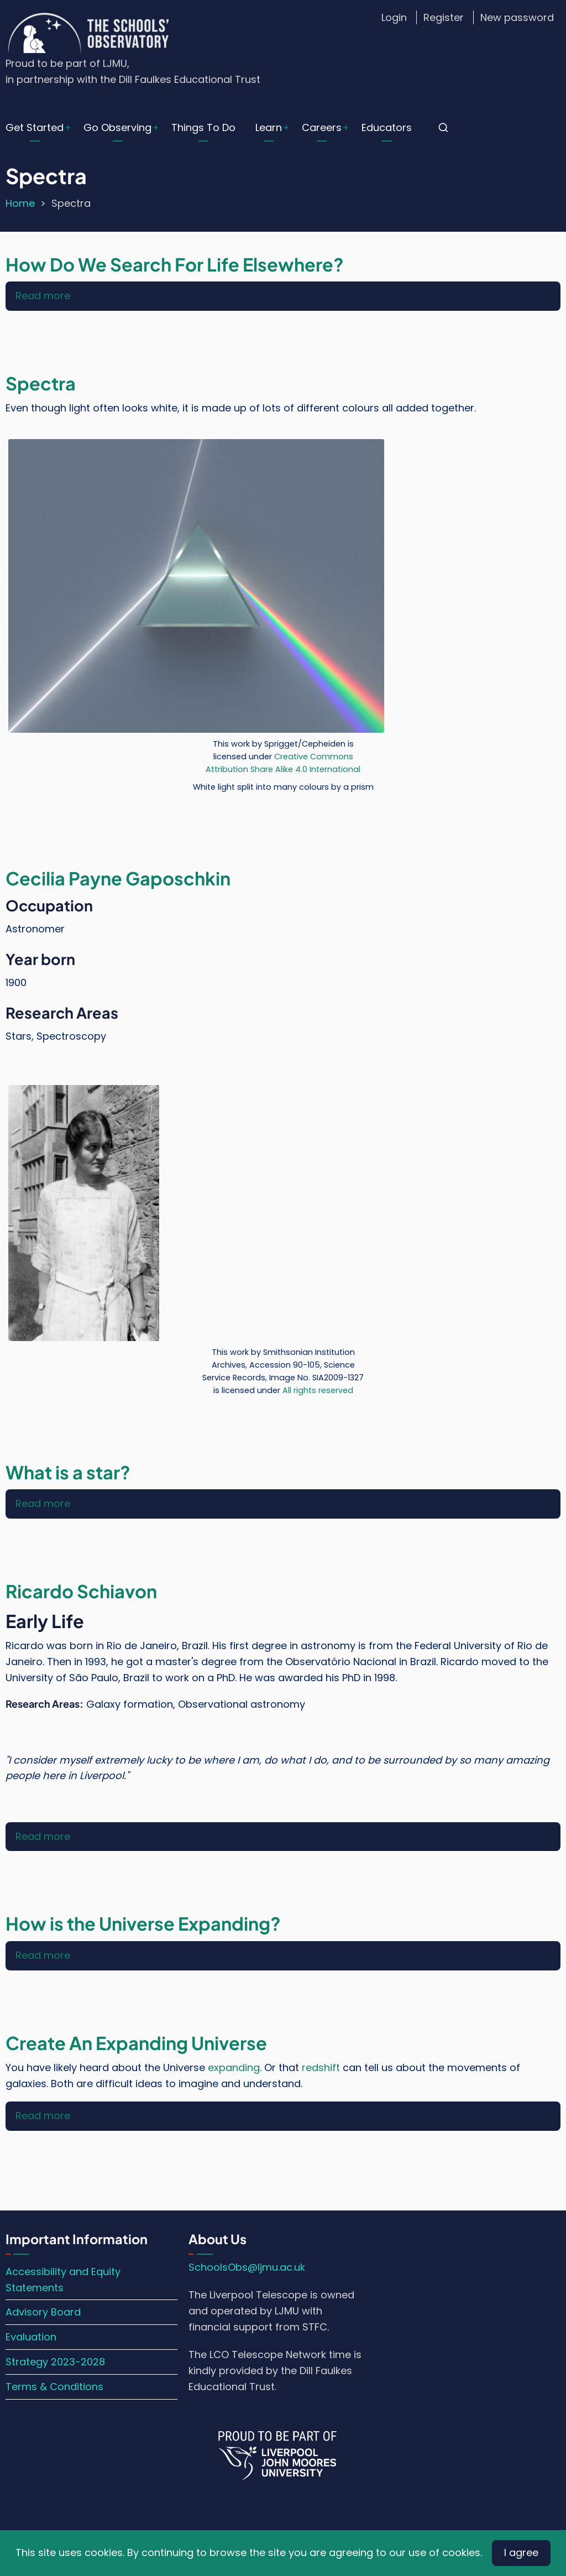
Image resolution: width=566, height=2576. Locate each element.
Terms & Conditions (54, 2387)
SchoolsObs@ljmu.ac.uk (246, 2267)
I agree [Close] (521, 2552)
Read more (42, 296)
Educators (386, 127)
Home (20, 203)
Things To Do (203, 127)
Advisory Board (43, 2312)
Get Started (35, 127)
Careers (322, 127)
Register (443, 17)
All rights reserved (317, 1390)
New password (517, 17)
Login (394, 17)
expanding (234, 2067)
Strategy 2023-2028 (55, 2362)
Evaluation (31, 2337)
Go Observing (117, 127)
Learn (268, 127)
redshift (321, 2067)
